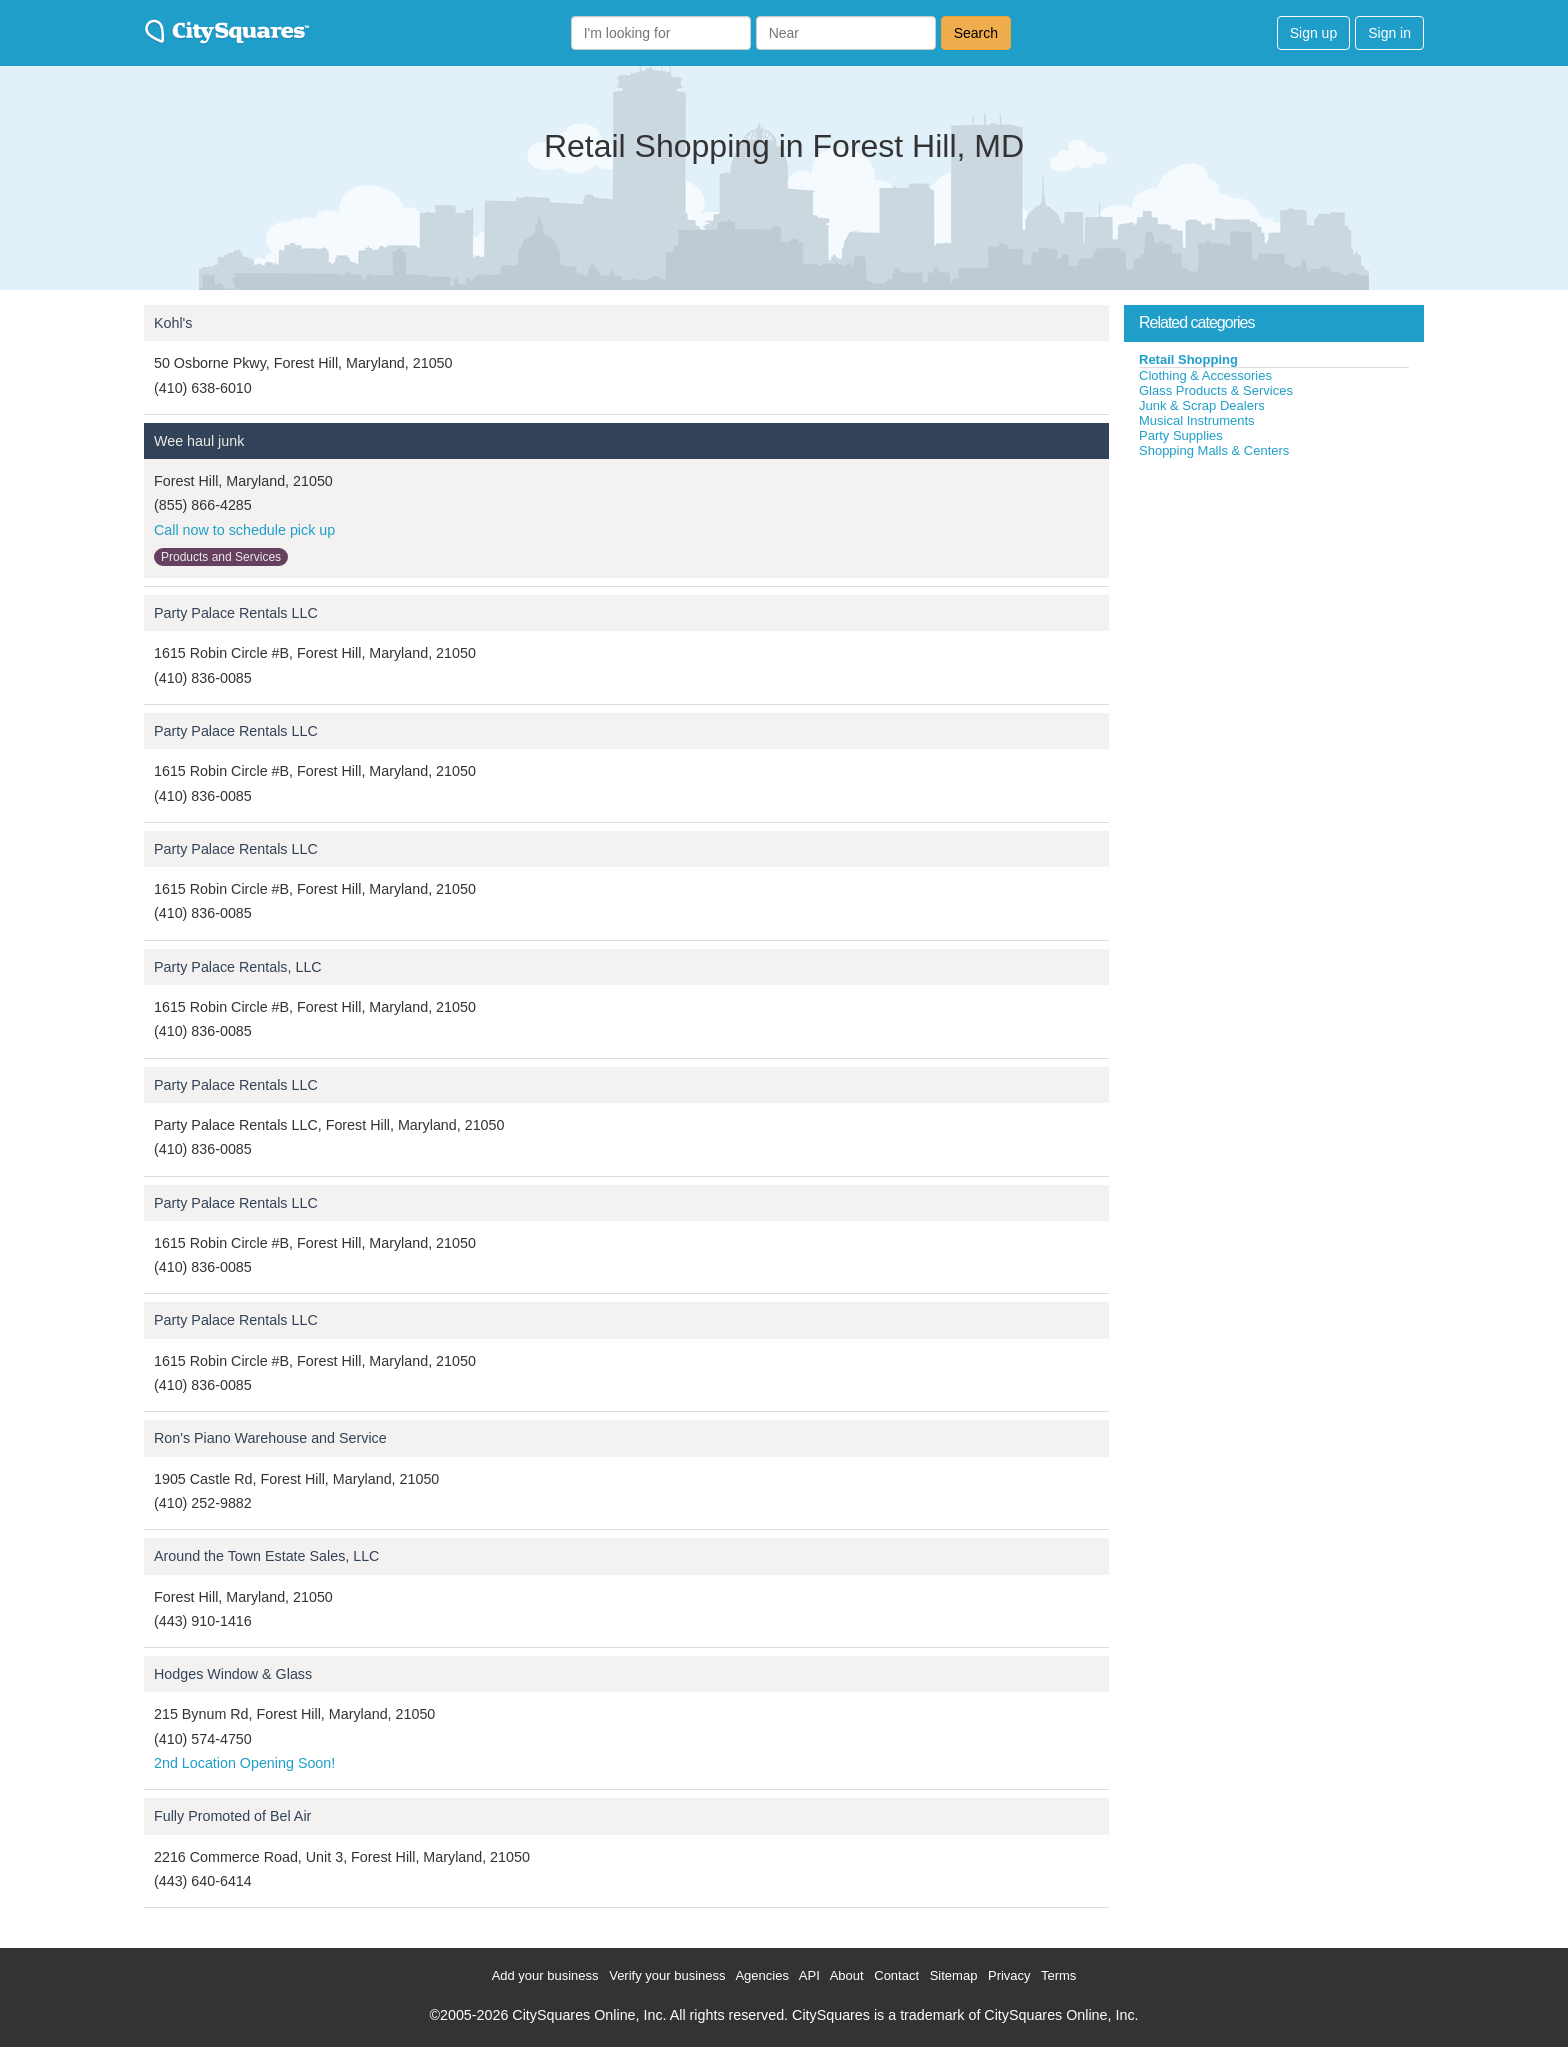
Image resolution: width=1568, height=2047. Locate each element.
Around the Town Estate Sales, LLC (266, 1556)
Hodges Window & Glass (233, 1674)
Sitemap (954, 1975)
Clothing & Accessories (1205, 375)
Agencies (761, 1975)
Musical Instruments (1197, 420)
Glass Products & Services (1216, 390)
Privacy (1009, 1975)
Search (976, 33)
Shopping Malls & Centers (1214, 450)
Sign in (1389, 33)
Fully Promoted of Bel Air (232, 1816)
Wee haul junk (199, 441)
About (847, 1975)
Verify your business (667, 1975)
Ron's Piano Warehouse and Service (270, 1438)
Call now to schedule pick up (244, 530)
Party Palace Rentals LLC (236, 613)
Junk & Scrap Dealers (1202, 405)
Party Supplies (1181, 435)
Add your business (545, 1975)
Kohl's (173, 323)
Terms (1058, 1975)
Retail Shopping (1188, 359)
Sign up (1313, 33)
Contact (896, 1975)
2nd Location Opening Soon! (244, 1763)
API (809, 1975)
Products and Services (221, 557)
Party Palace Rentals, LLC (238, 967)
